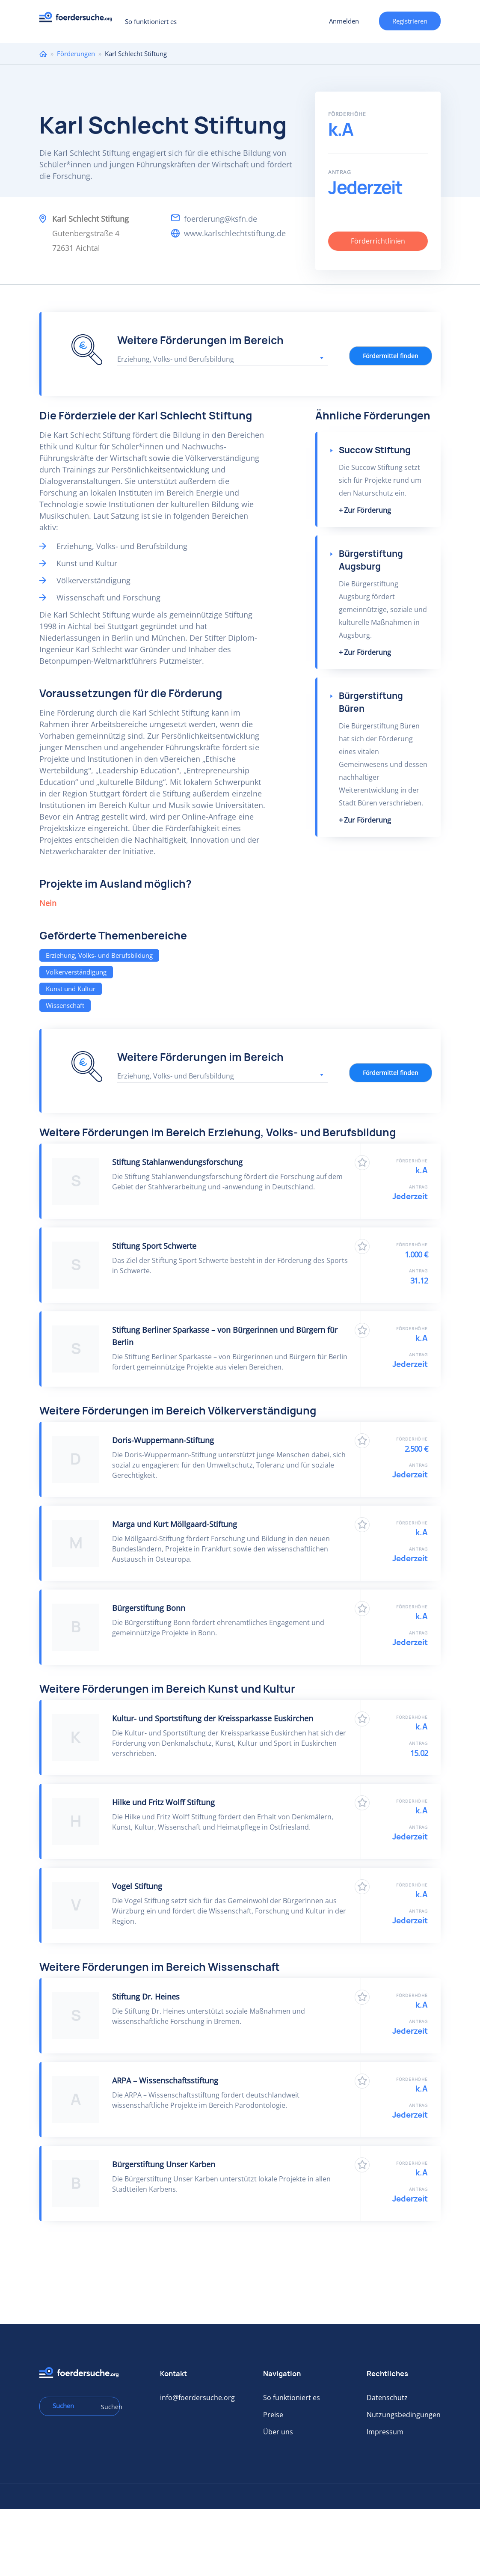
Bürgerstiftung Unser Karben (163, 2164)
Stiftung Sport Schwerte (154, 1246)
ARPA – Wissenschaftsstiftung (165, 2080)
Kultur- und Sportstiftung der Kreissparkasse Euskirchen (212, 1718)
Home (43, 54)
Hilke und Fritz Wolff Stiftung (163, 1802)
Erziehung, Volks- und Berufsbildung (99, 955)
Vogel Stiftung (137, 1886)
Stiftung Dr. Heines (146, 1996)
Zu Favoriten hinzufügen (362, 1162)
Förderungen (76, 53)
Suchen (107, 2407)
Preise (273, 2414)
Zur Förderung (367, 510)
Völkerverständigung (76, 972)
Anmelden (344, 21)
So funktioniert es (151, 21)
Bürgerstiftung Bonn (148, 1608)
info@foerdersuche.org (197, 2397)
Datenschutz (387, 2397)
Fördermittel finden (390, 356)
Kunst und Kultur (70, 988)
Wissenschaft (65, 1005)
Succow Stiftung (375, 450)
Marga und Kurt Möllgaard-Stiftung (174, 1524)
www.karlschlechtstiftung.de (235, 233)
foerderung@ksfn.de (220, 219)
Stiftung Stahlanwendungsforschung (177, 1162)
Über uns (278, 2431)
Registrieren (409, 21)
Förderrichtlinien (378, 241)
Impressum (385, 2431)
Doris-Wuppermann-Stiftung (163, 1440)
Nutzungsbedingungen (404, 2414)
